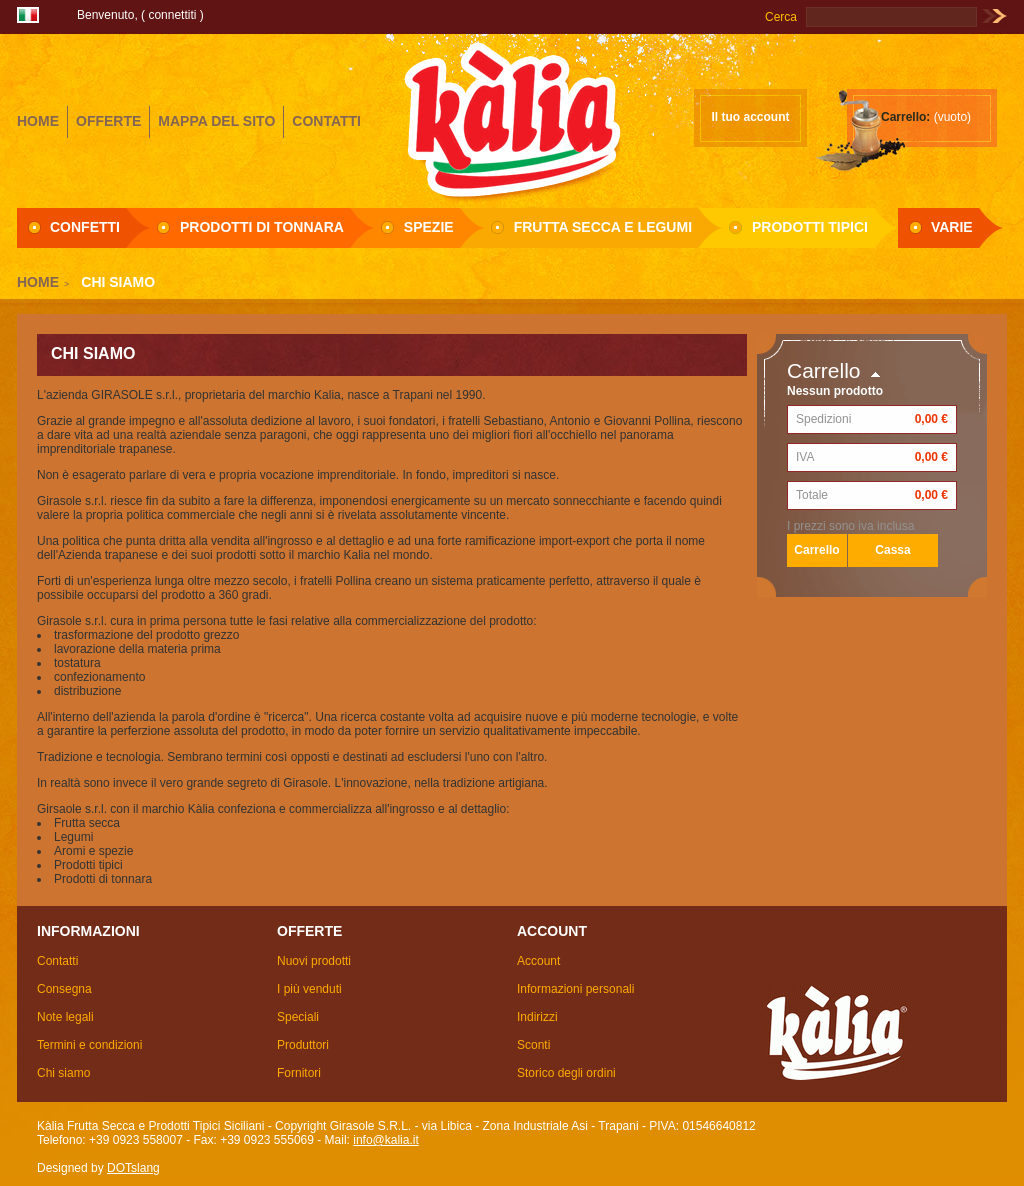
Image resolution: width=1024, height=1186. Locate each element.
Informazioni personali (575, 989)
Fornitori (299, 1073)
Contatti (57, 961)
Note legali (65, 1017)
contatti (326, 121)
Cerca (781, 17)
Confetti (85, 227)
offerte (108, 121)
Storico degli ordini (566, 1073)
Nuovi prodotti (314, 961)
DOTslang (133, 1168)
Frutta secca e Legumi (603, 227)
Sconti (533, 1045)
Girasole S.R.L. (512, 119)
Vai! (994, 17)
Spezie (429, 227)
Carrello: (905, 117)
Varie (952, 227)
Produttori (303, 1045)
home (38, 121)
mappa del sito (216, 121)
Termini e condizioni (89, 1045)
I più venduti (309, 989)
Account (538, 961)
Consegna (64, 989)
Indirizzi (537, 1017)
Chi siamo (63, 1073)
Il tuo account (751, 117)
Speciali (298, 1017)
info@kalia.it (386, 1140)
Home (38, 282)
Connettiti (172, 15)
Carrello (824, 370)
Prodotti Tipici (810, 227)
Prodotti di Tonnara (262, 227)
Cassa (892, 550)
